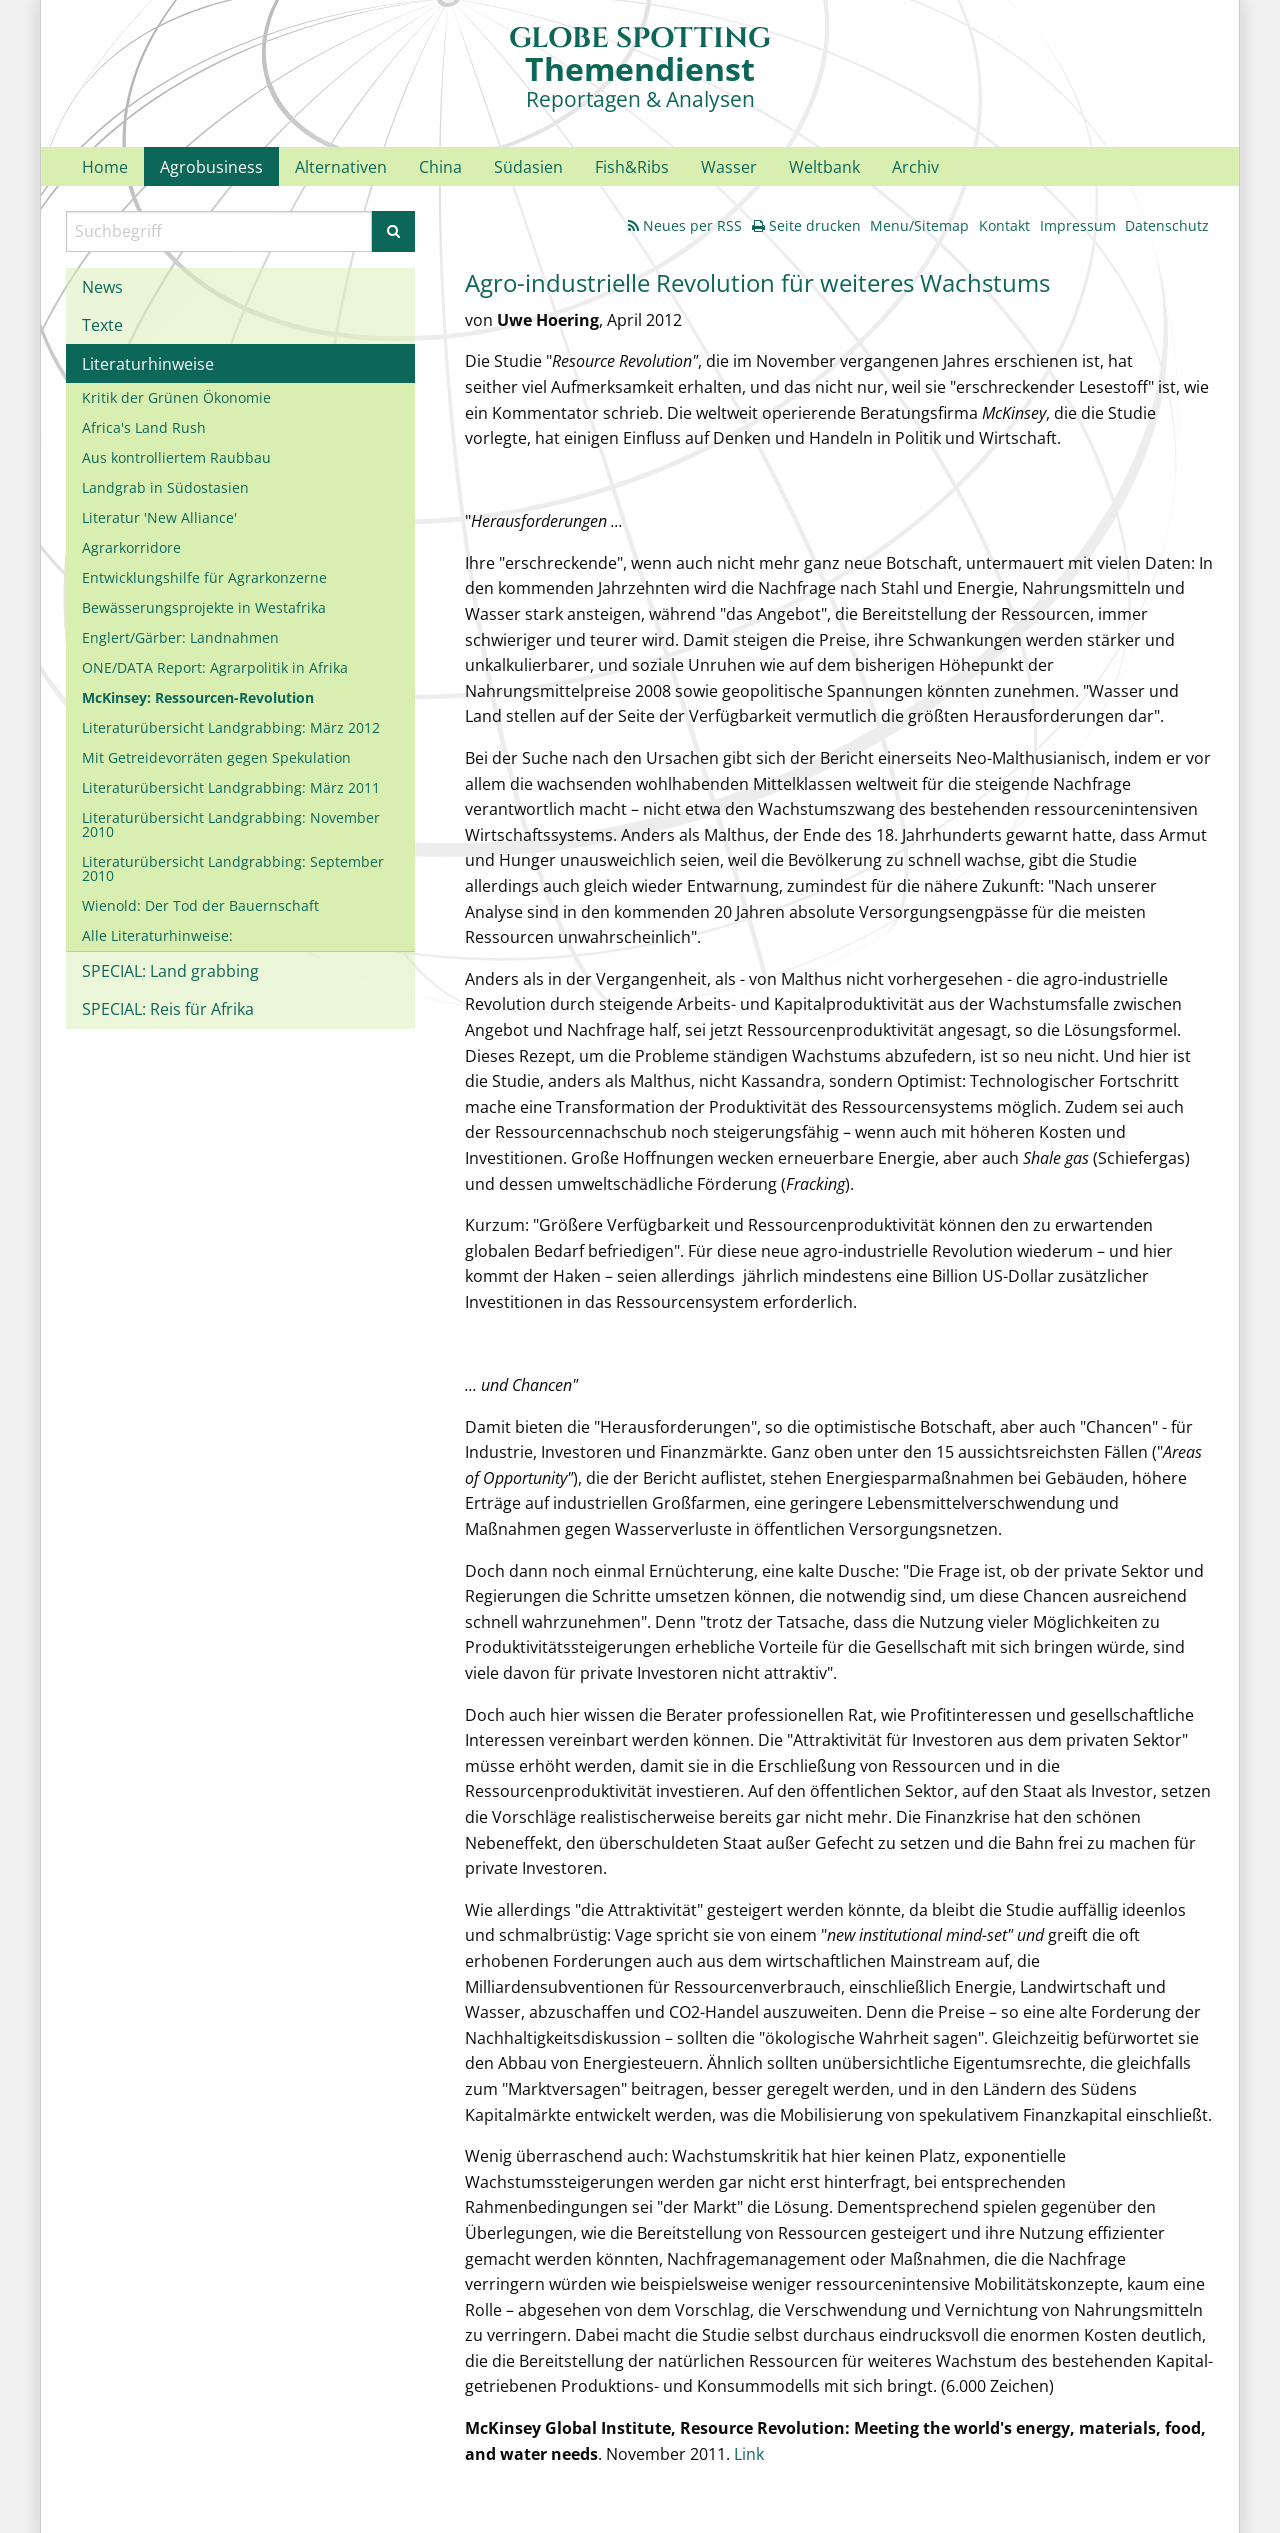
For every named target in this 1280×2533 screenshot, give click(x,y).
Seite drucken (806, 225)
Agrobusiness (211, 167)
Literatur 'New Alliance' (159, 517)
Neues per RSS (685, 225)
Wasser (729, 167)
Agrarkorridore (131, 547)
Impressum (1078, 225)
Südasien (528, 167)
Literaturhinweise (148, 364)
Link (749, 2454)
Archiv (915, 167)
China (440, 167)
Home (105, 167)
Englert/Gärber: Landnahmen (180, 637)
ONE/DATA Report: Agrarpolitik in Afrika (215, 667)
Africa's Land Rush (144, 427)
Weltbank (824, 167)
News (102, 287)
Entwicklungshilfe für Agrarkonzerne (204, 577)
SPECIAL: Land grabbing (170, 971)
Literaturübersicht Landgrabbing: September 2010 (233, 868)
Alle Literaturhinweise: (157, 935)
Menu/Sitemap (919, 225)
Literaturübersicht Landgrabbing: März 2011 (231, 787)
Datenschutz (1167, 225)
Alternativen (341, 167)
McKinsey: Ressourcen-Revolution (198, 697)
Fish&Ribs (632, 167)
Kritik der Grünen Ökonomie (176, 397)
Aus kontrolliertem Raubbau (176, 457)
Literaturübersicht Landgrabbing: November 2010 (231, 824)
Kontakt (1004, 225)
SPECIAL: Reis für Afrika (168, 1009)
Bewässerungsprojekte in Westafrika (204, 607)
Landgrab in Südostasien (165, 487)
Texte (102, 325)
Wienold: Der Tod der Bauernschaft (200, 905)
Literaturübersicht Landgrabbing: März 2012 (231, 727)
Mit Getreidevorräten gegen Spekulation (216, 757)
